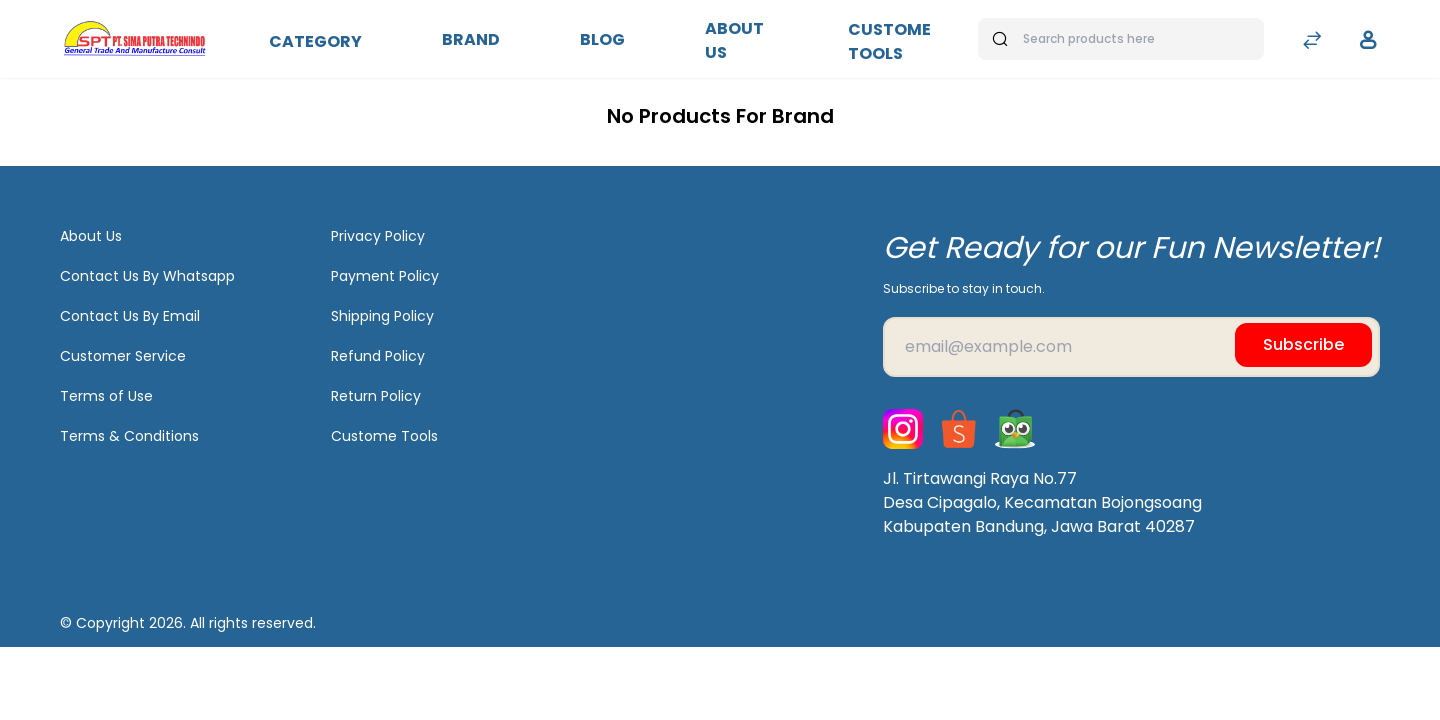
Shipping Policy (382, 316)
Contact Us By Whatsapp (147, 276)
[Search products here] (1121, 39)
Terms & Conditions (129, 436)
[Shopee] (959, 429)
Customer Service (123, 356)
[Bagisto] (134, 39)
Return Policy (376, 396)
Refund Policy (378, 356)
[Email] (1131, 347)
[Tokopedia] (1015, 429)
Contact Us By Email (130, 316)
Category (315, 41)
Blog (602, 39)
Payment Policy (385, 276)
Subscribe (1303, 344)
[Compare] (1312, 42)
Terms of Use (106, 396)
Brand (471, 39)
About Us (734, 40)
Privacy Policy (378, 236)
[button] (1368, 40)
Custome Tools (889, 41)
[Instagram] (903, 429)
